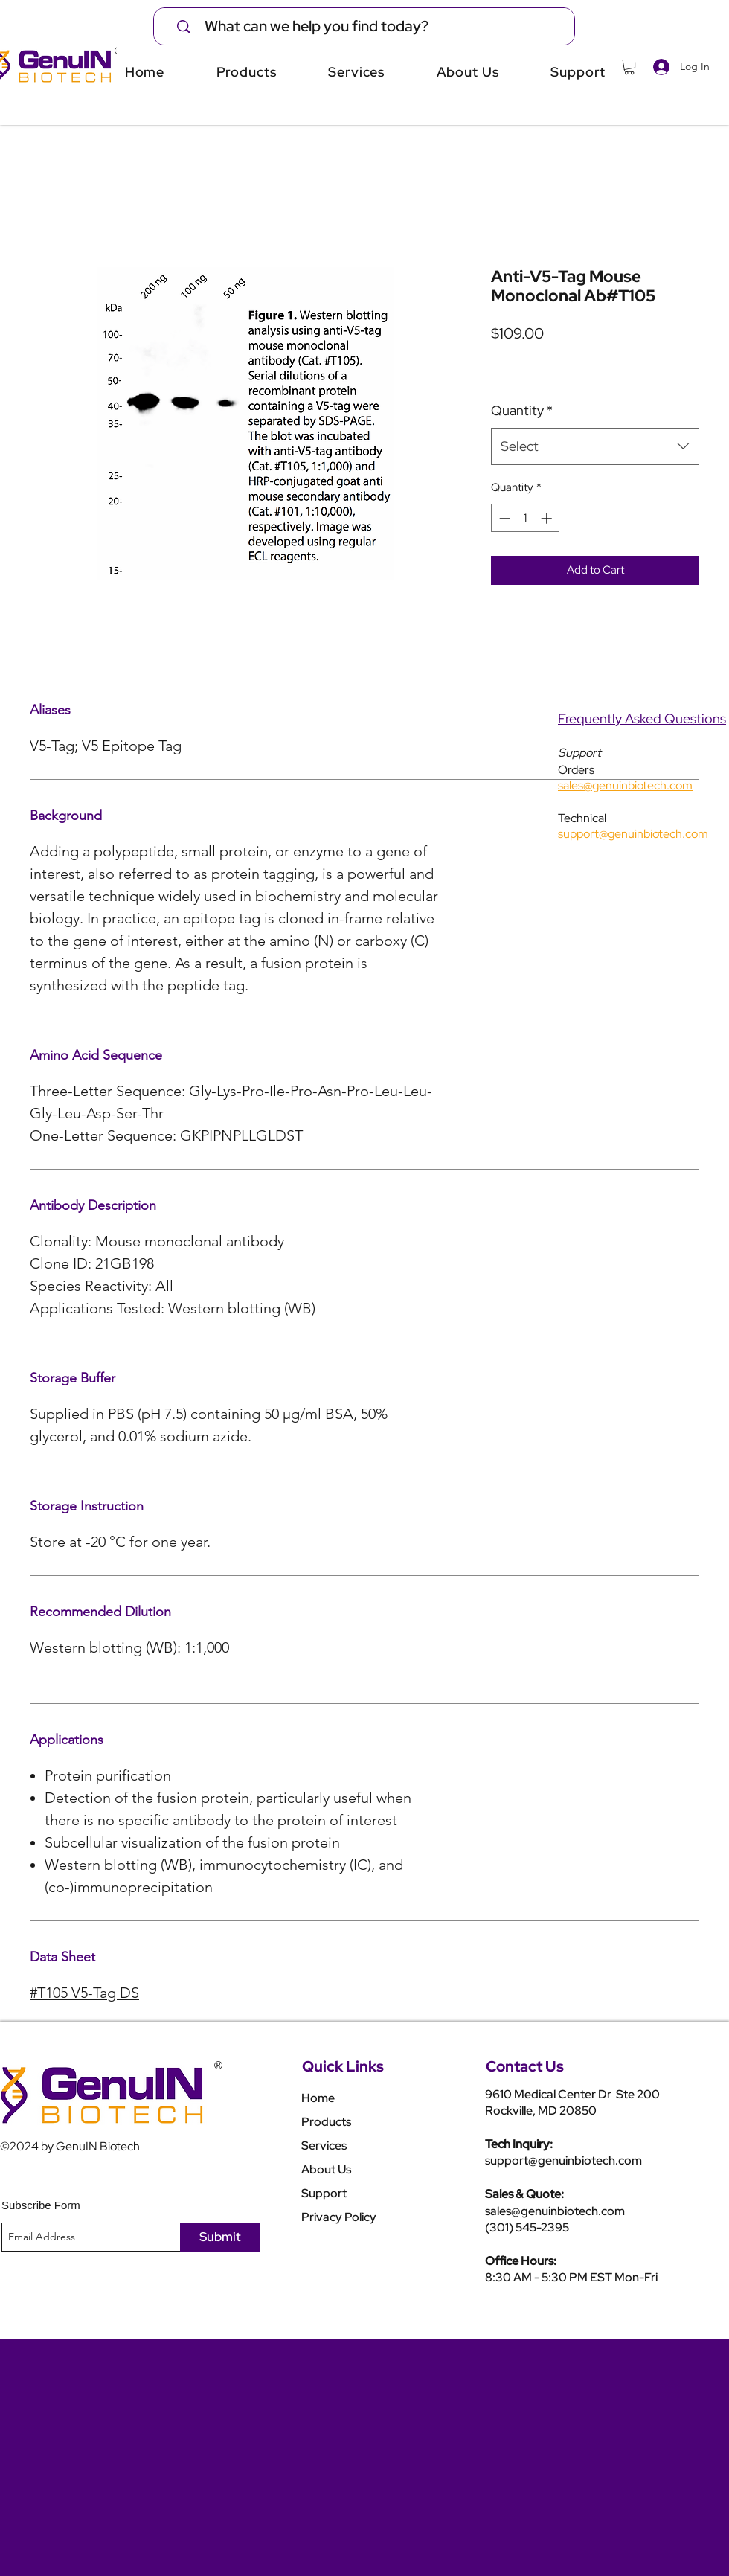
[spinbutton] (525, 518)
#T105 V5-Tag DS (84, 1993)
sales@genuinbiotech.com (555, 2211)
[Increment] (548, 518)
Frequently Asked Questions (642, 718)
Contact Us (525, 2066)
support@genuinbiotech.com (563, 2160)
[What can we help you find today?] (374, 26)
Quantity (522, 410)
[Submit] (220, 2237)
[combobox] (595, 446)
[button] (629, 67)
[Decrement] (503, 518)
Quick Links (343, 2066)
